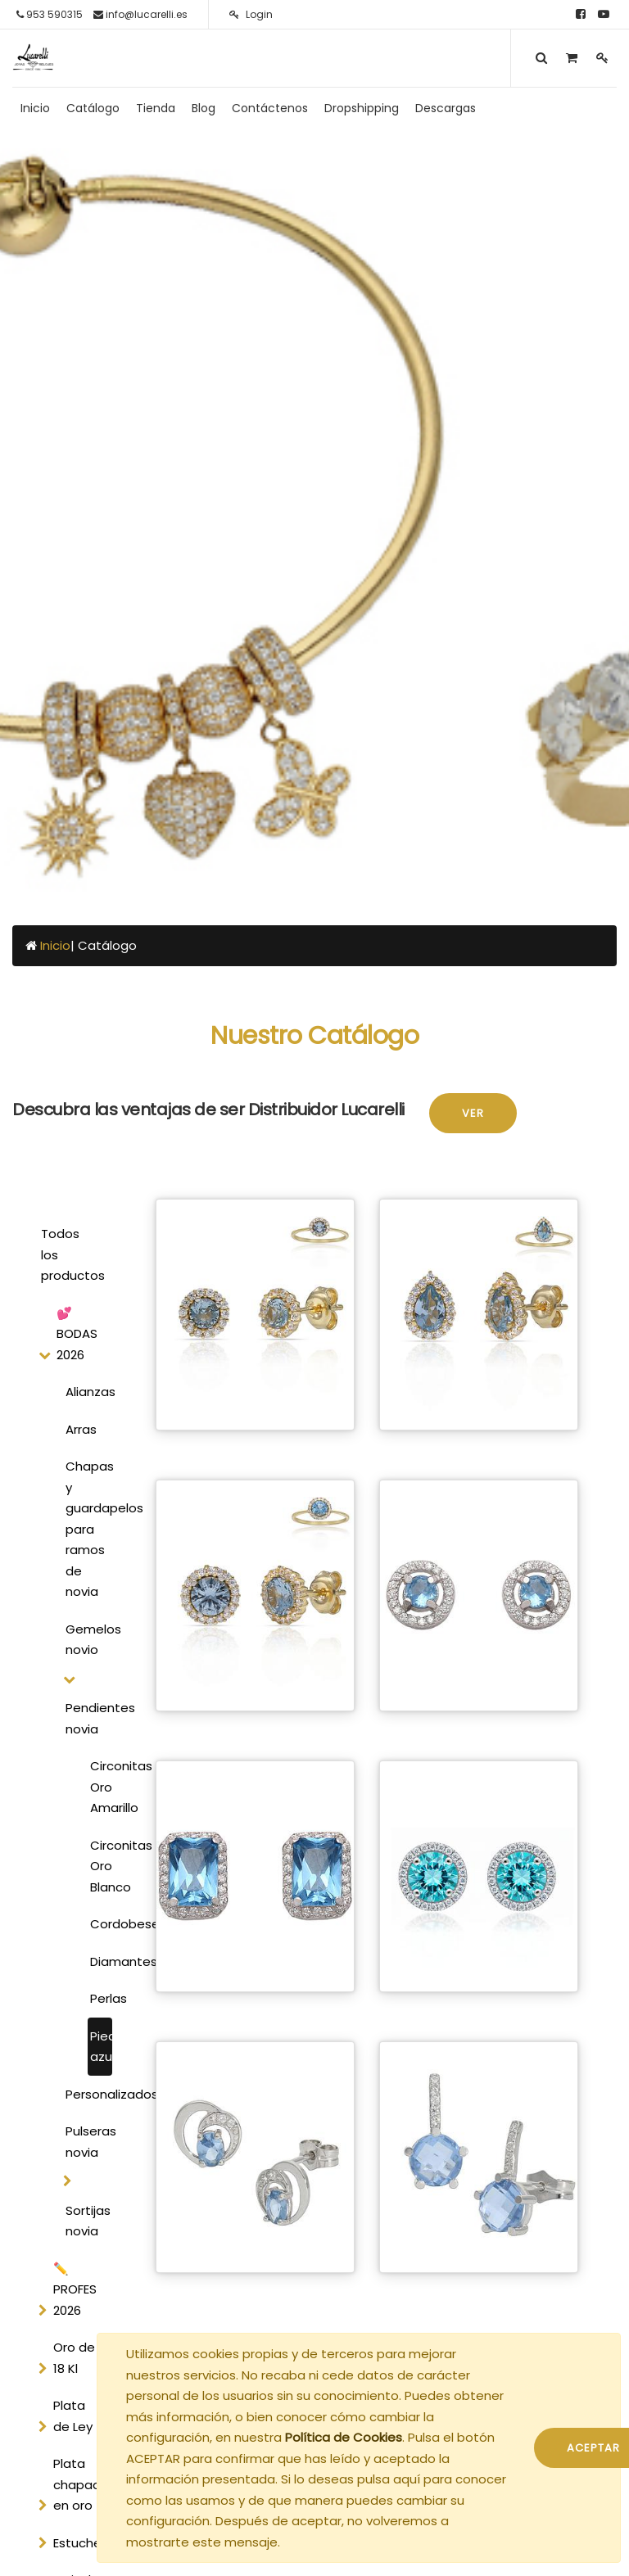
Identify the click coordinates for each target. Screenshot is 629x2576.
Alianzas (86, 1391)
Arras (81, 1429)
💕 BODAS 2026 (77, 1333)
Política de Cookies (343, 2437)
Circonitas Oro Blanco (101, 1866)
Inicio (55, 945)
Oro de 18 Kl (74, 2358)
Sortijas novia (86, 2221)
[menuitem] (35, 108)
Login (251, 14)
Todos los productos (71, 1254)
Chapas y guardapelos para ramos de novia (86, 1528)
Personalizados (86, 2094)
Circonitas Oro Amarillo (101, 1786)
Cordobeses (101, 1923)
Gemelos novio (86, 1639)
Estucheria (84, 2542)
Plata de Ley (73, 2416)
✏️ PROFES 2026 (75, 2289)
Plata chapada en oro (81, 2484)
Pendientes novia (86, 1718)
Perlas (101, 1998)
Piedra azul (101, 2046)
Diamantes (101, 1961)
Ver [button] (473, 1113)
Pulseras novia (86, 2141)
